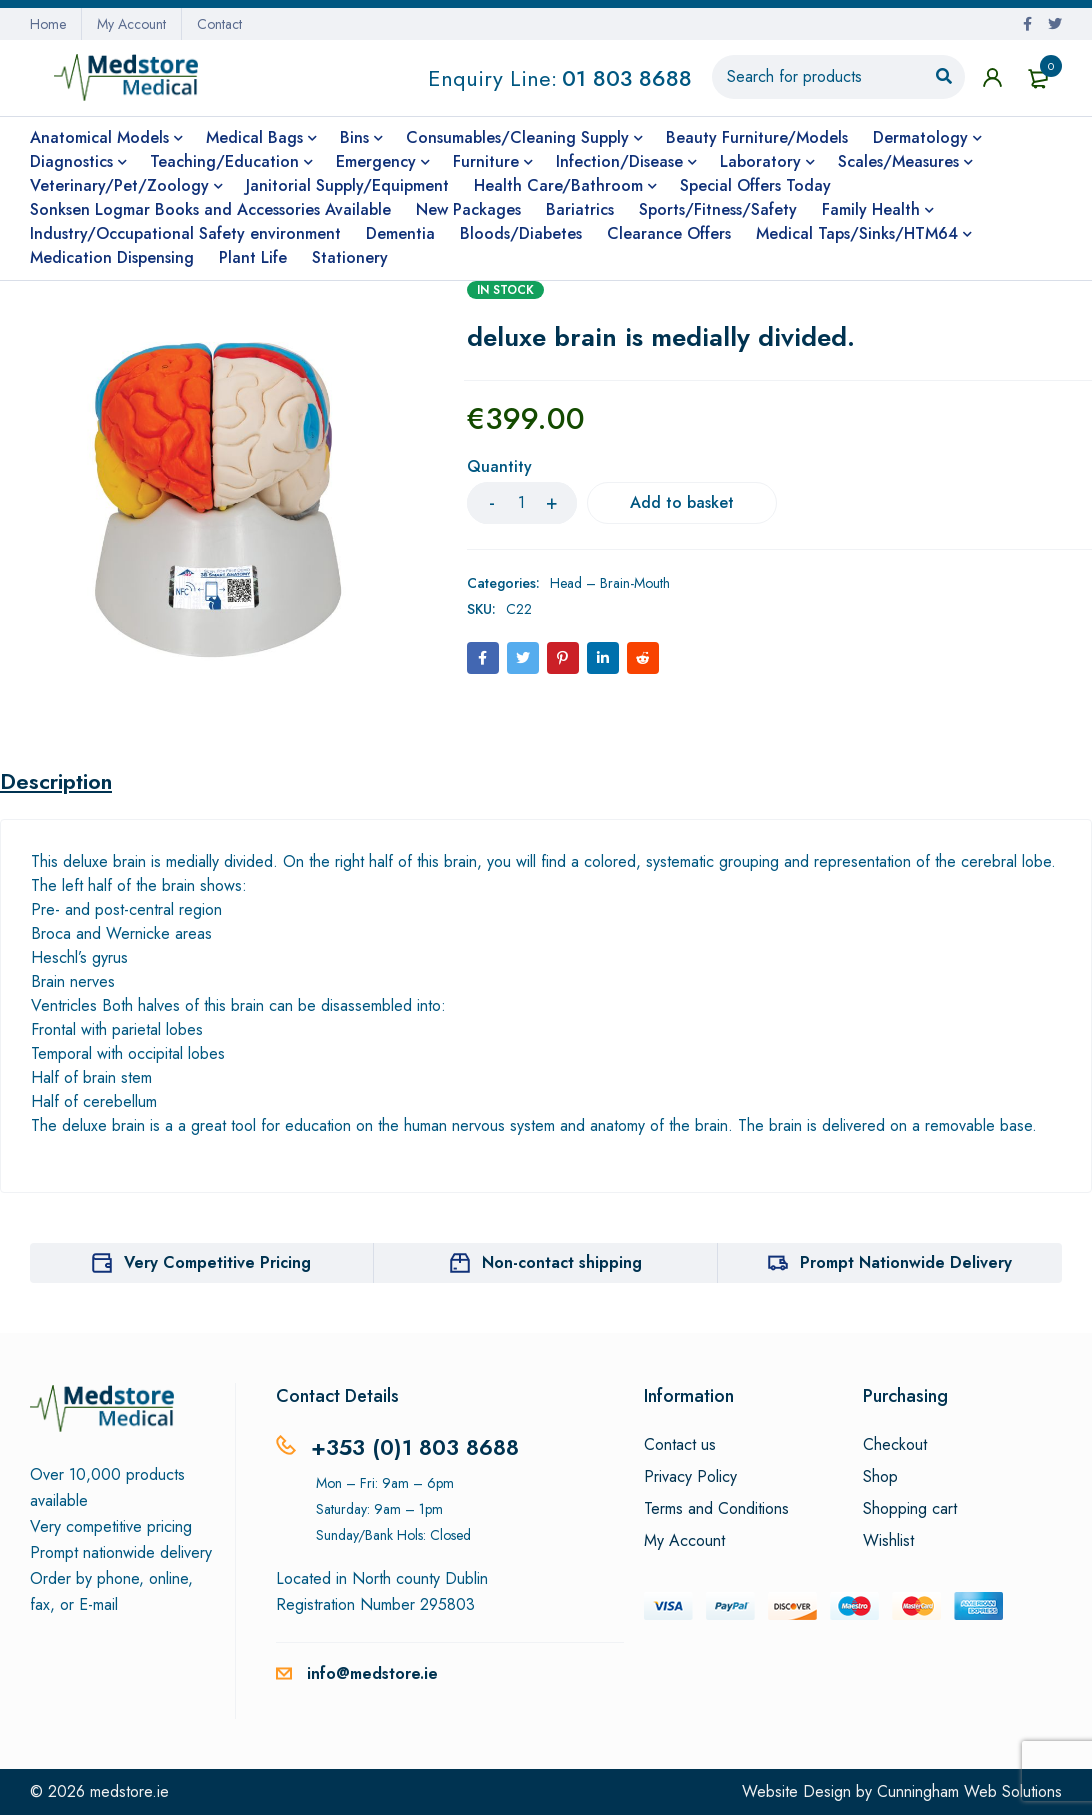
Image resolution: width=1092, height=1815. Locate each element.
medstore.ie (129, 1791)
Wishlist (888, 1541)
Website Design (796, 1791)
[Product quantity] (522, 503)
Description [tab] (56, 781)
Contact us (680, 1445)
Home (48, 24)
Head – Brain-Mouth (610, 583)
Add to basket (682, 502)
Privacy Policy (690, 1477)
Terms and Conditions (716, 1509)
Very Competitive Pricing (217, 1262)
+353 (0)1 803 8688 (415, 1447)
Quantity (499, 467)
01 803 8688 (627, 78)
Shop (880, 1477)
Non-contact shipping (562, 1262)
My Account (131, 24)
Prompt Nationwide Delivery (906, 1262)
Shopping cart (910, 1509)
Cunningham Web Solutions (969, 1791)
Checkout (895, 1445)
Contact (219, 24)
